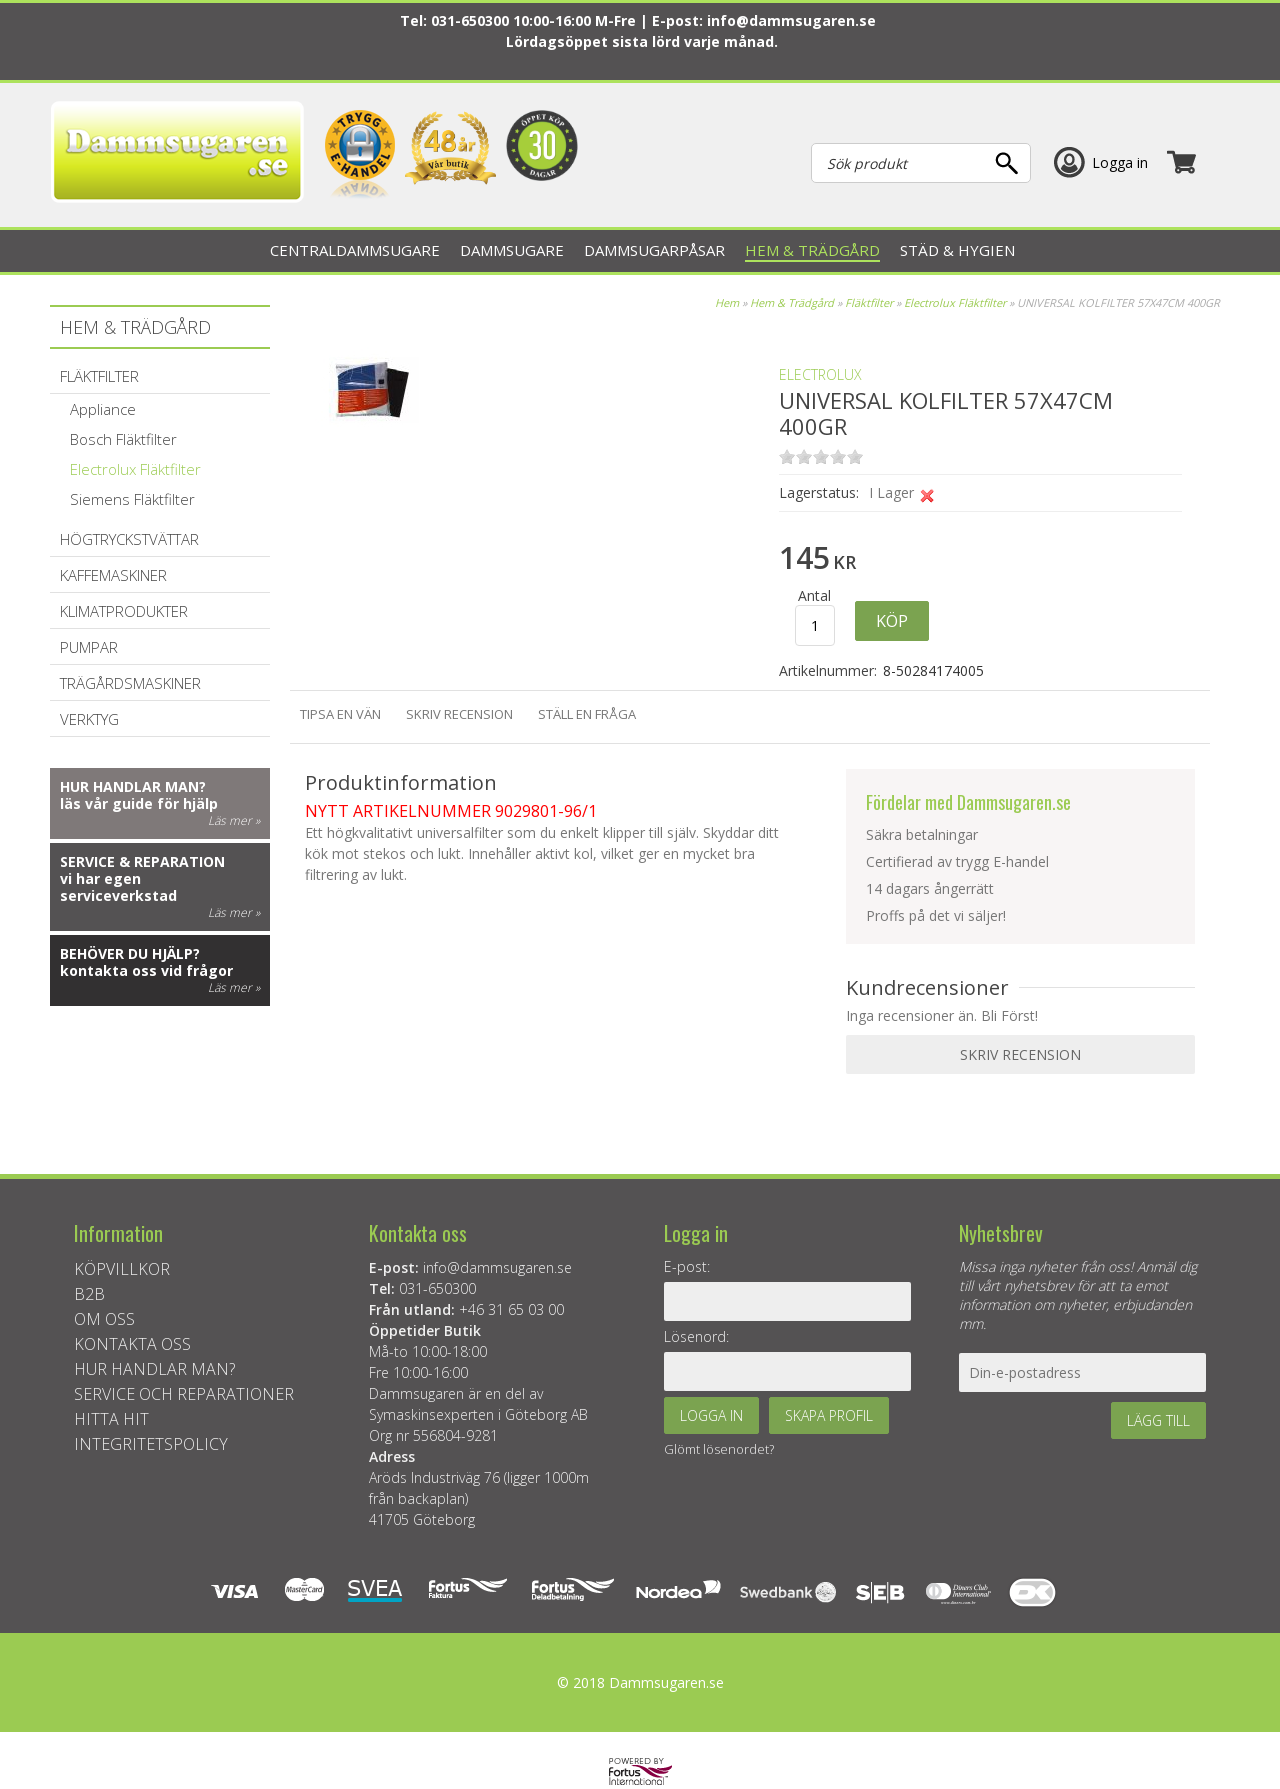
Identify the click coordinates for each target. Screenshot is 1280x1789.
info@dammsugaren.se (791, 20)
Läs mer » (234, 820)
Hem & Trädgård (792, 302)
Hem (727, 302)
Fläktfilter (869, 302)
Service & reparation (142, 861)
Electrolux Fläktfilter (955, 302)
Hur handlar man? (133, 786)
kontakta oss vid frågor (146, 970)
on (787, 456)
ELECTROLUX (820, 374)
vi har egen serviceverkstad (118, 887)
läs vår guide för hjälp (139, 803)
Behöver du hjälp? (130, 953)
